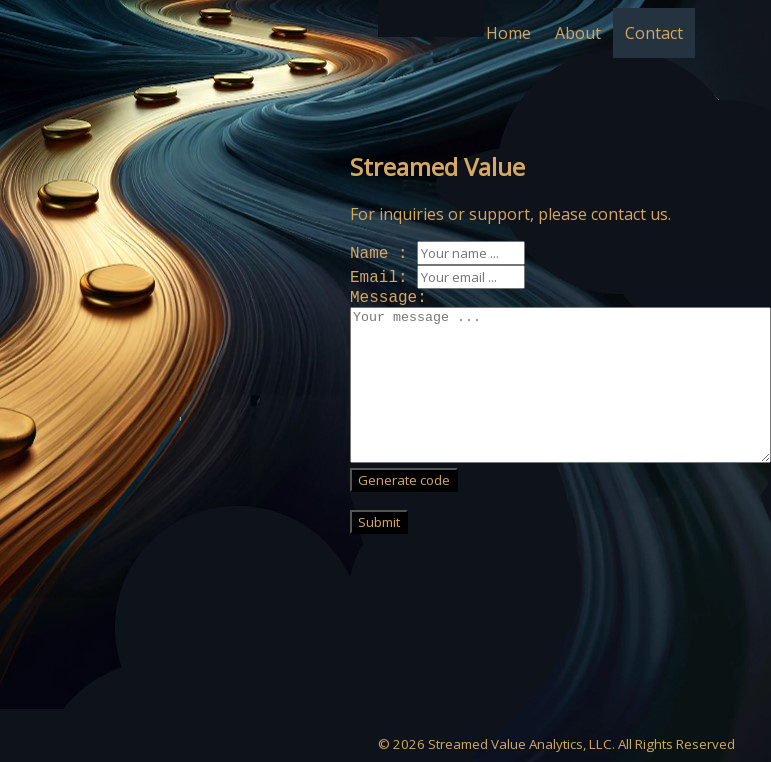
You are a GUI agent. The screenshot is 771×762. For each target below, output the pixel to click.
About (578, 33)
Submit (379, 522)
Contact (654, 33)
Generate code (404, 480)
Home (508, 33)
